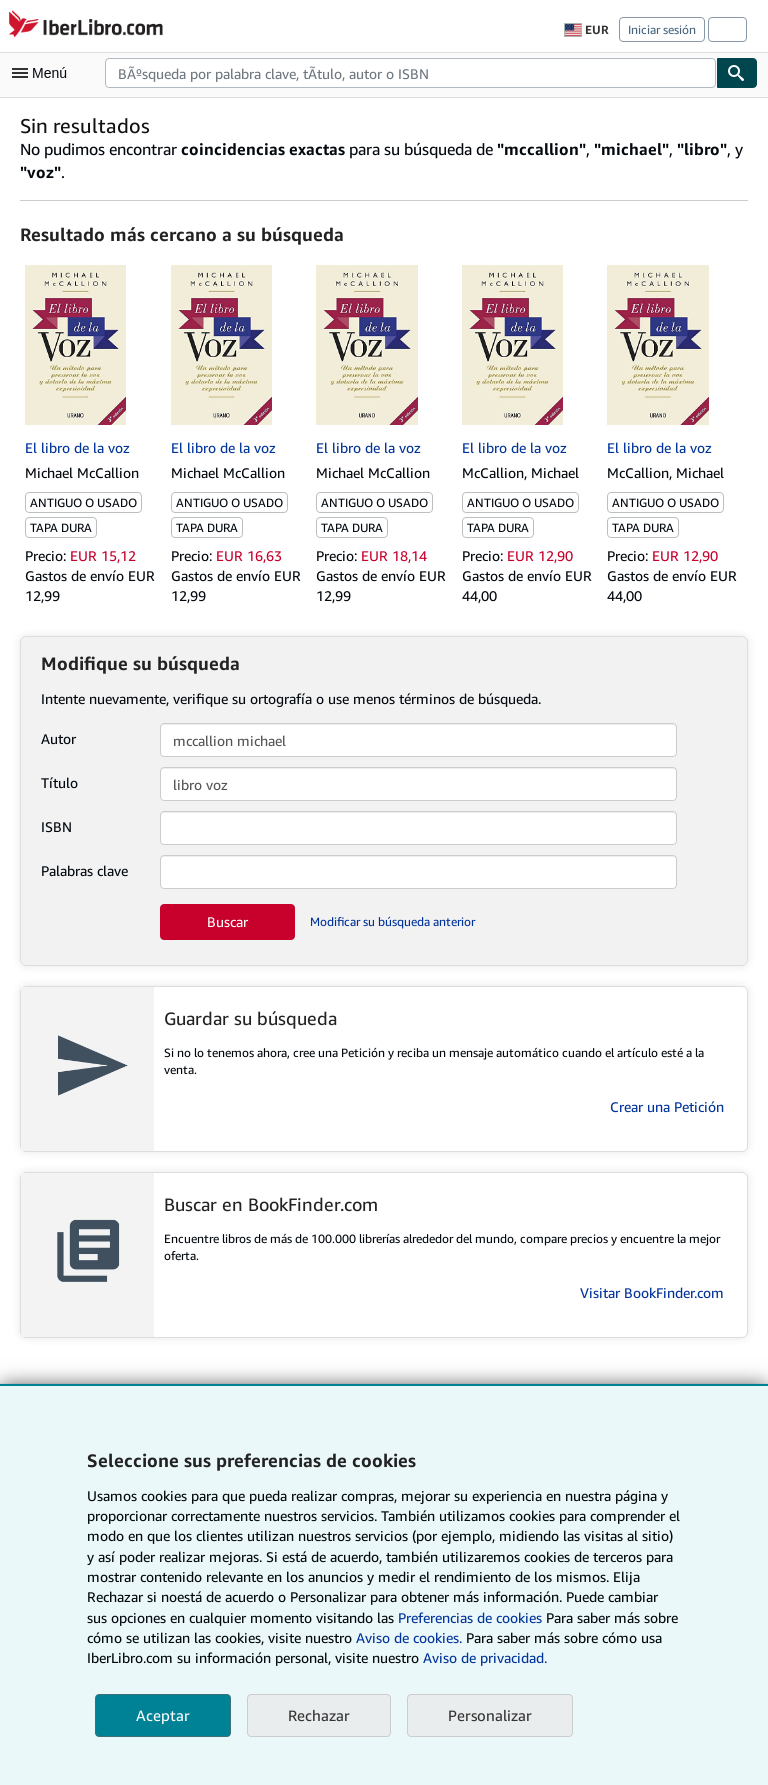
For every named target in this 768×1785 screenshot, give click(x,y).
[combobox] (410, 73)
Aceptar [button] (163, 1715)
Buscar (227, 921)
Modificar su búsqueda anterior (392, 921)
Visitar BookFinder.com (652, 1292)
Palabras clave (84, 870)
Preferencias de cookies (470, 1617)
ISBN (56, 826)
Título (59, 782)
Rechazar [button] (319, 1715)
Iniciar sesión (662, 29)
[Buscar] (737, 73)
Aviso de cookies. (409, 1637)
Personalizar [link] (490, 1715)
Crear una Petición (667, 1106)
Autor (58, 738)
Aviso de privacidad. (485, 1657)
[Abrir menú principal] (44, 73)
